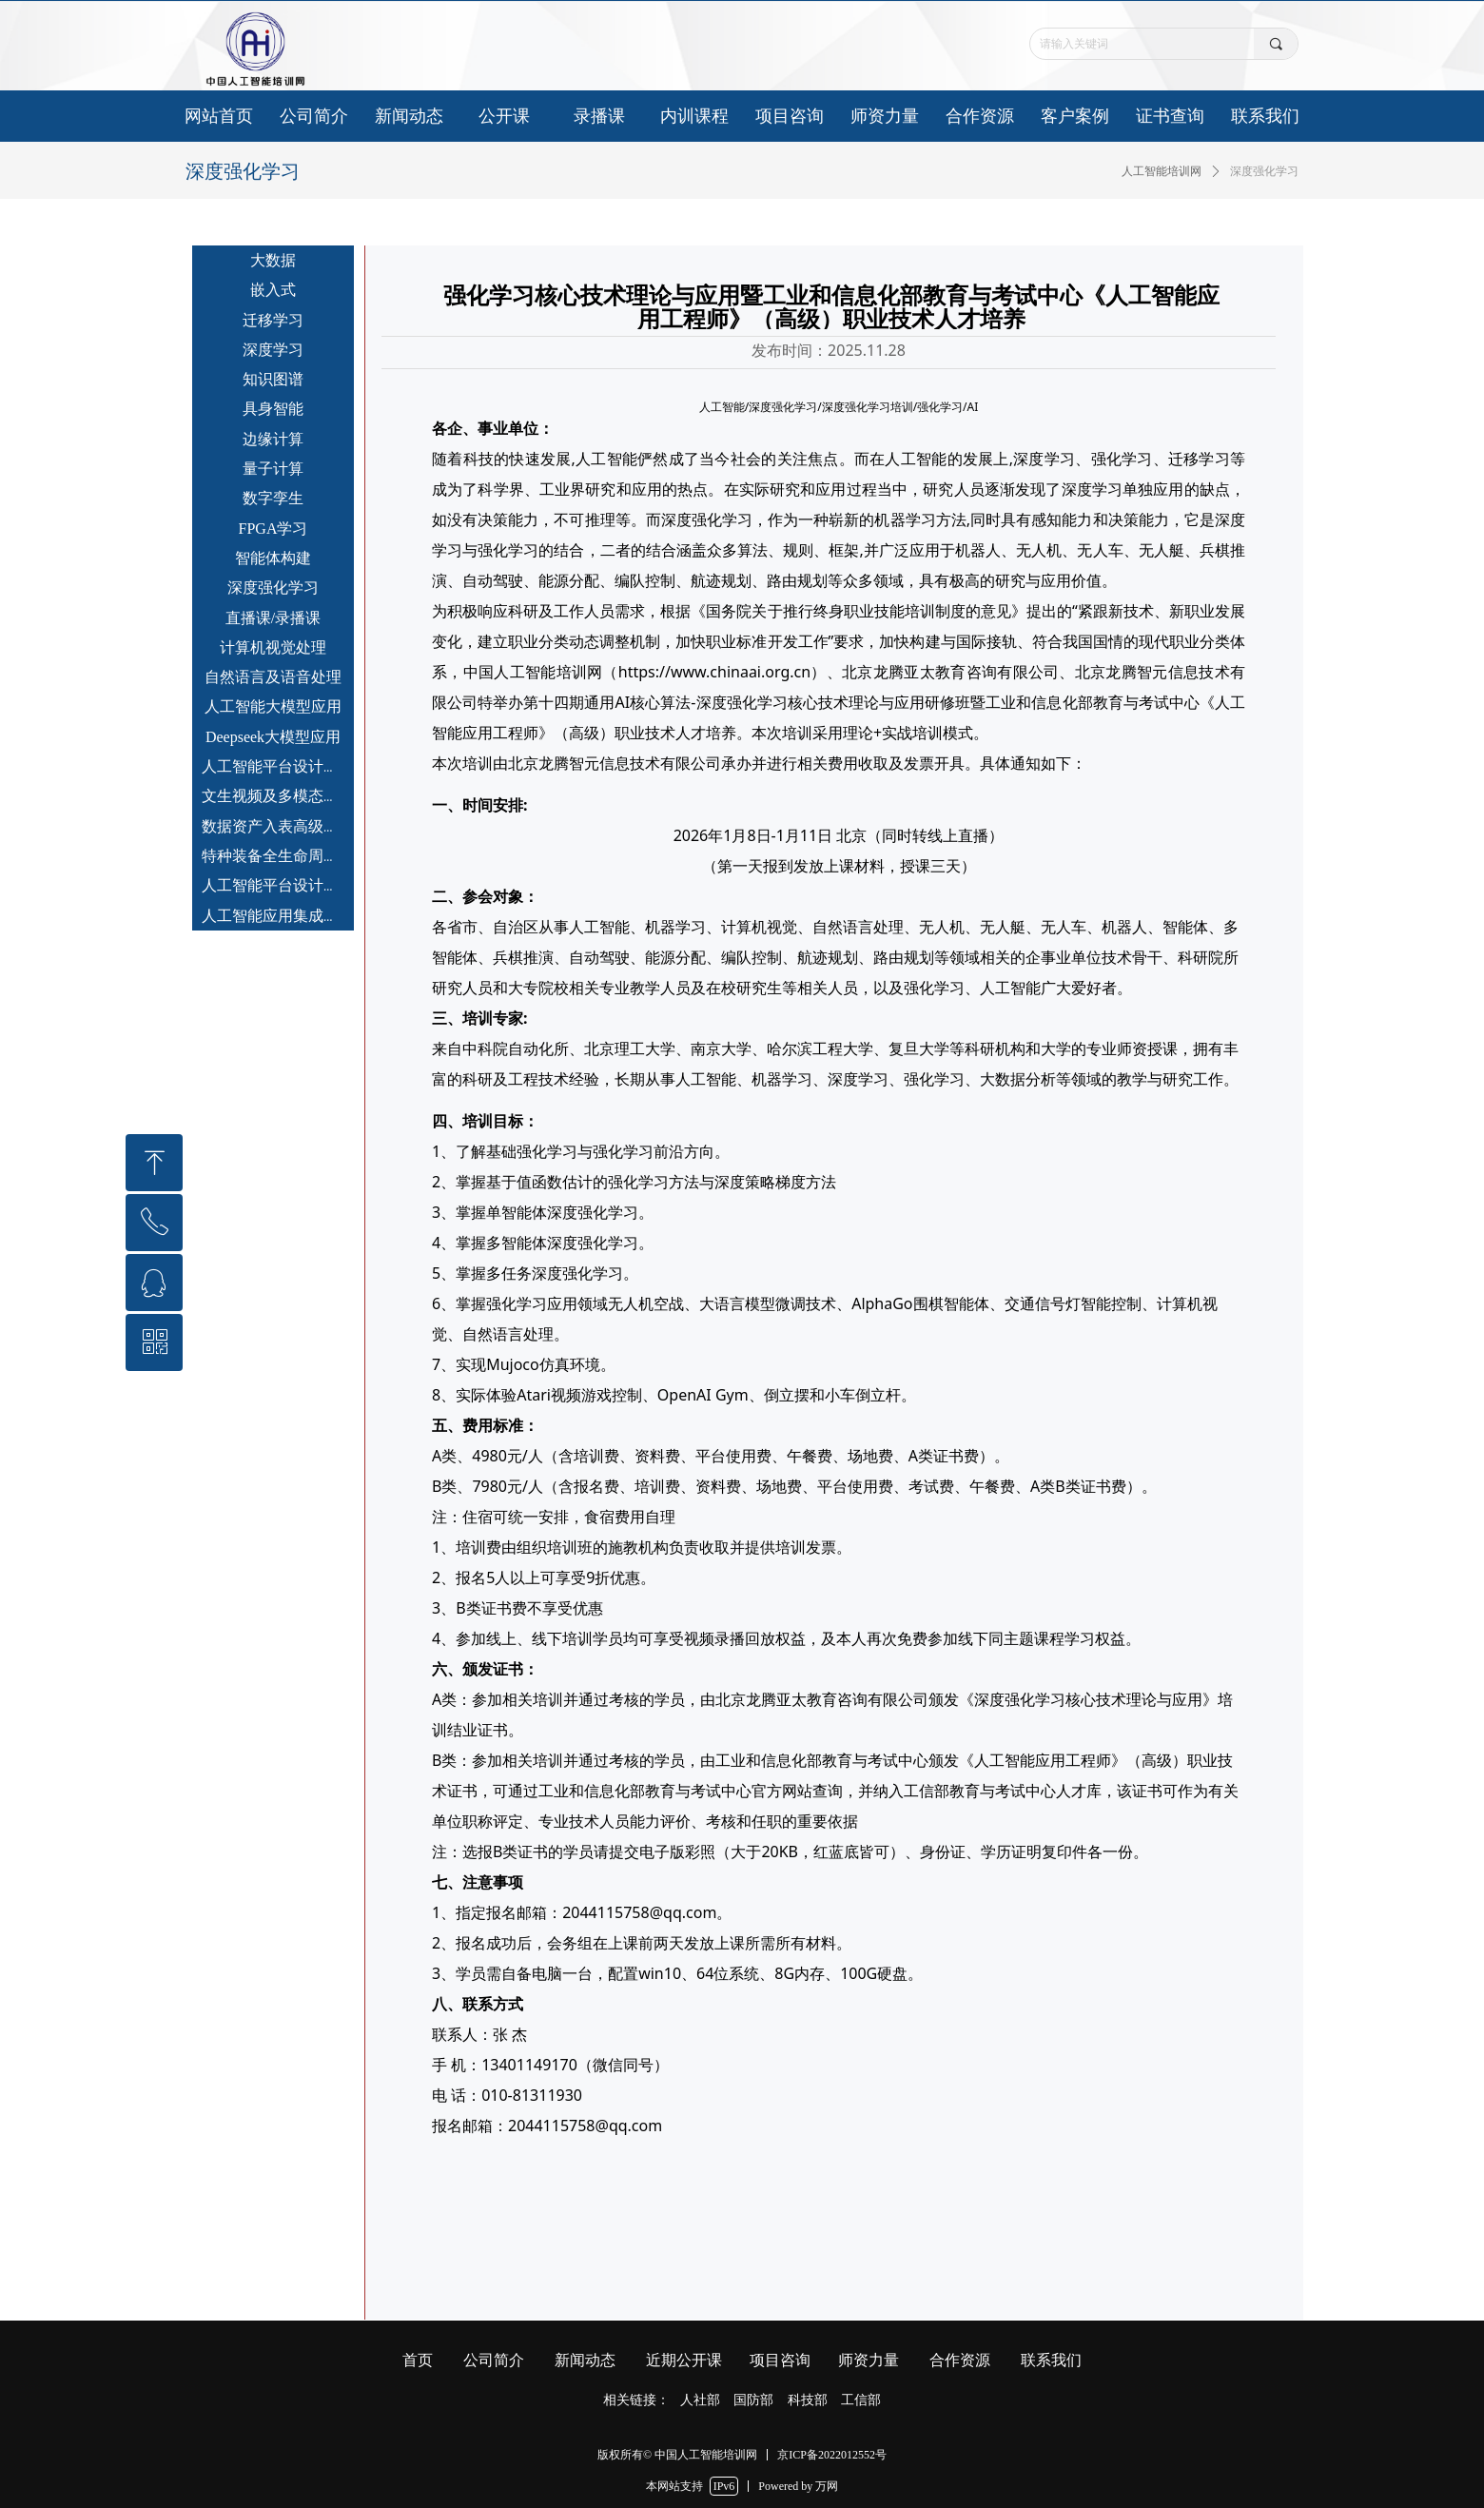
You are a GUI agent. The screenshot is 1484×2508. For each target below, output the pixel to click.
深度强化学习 (1264, 171)
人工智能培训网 (1161, 171)
